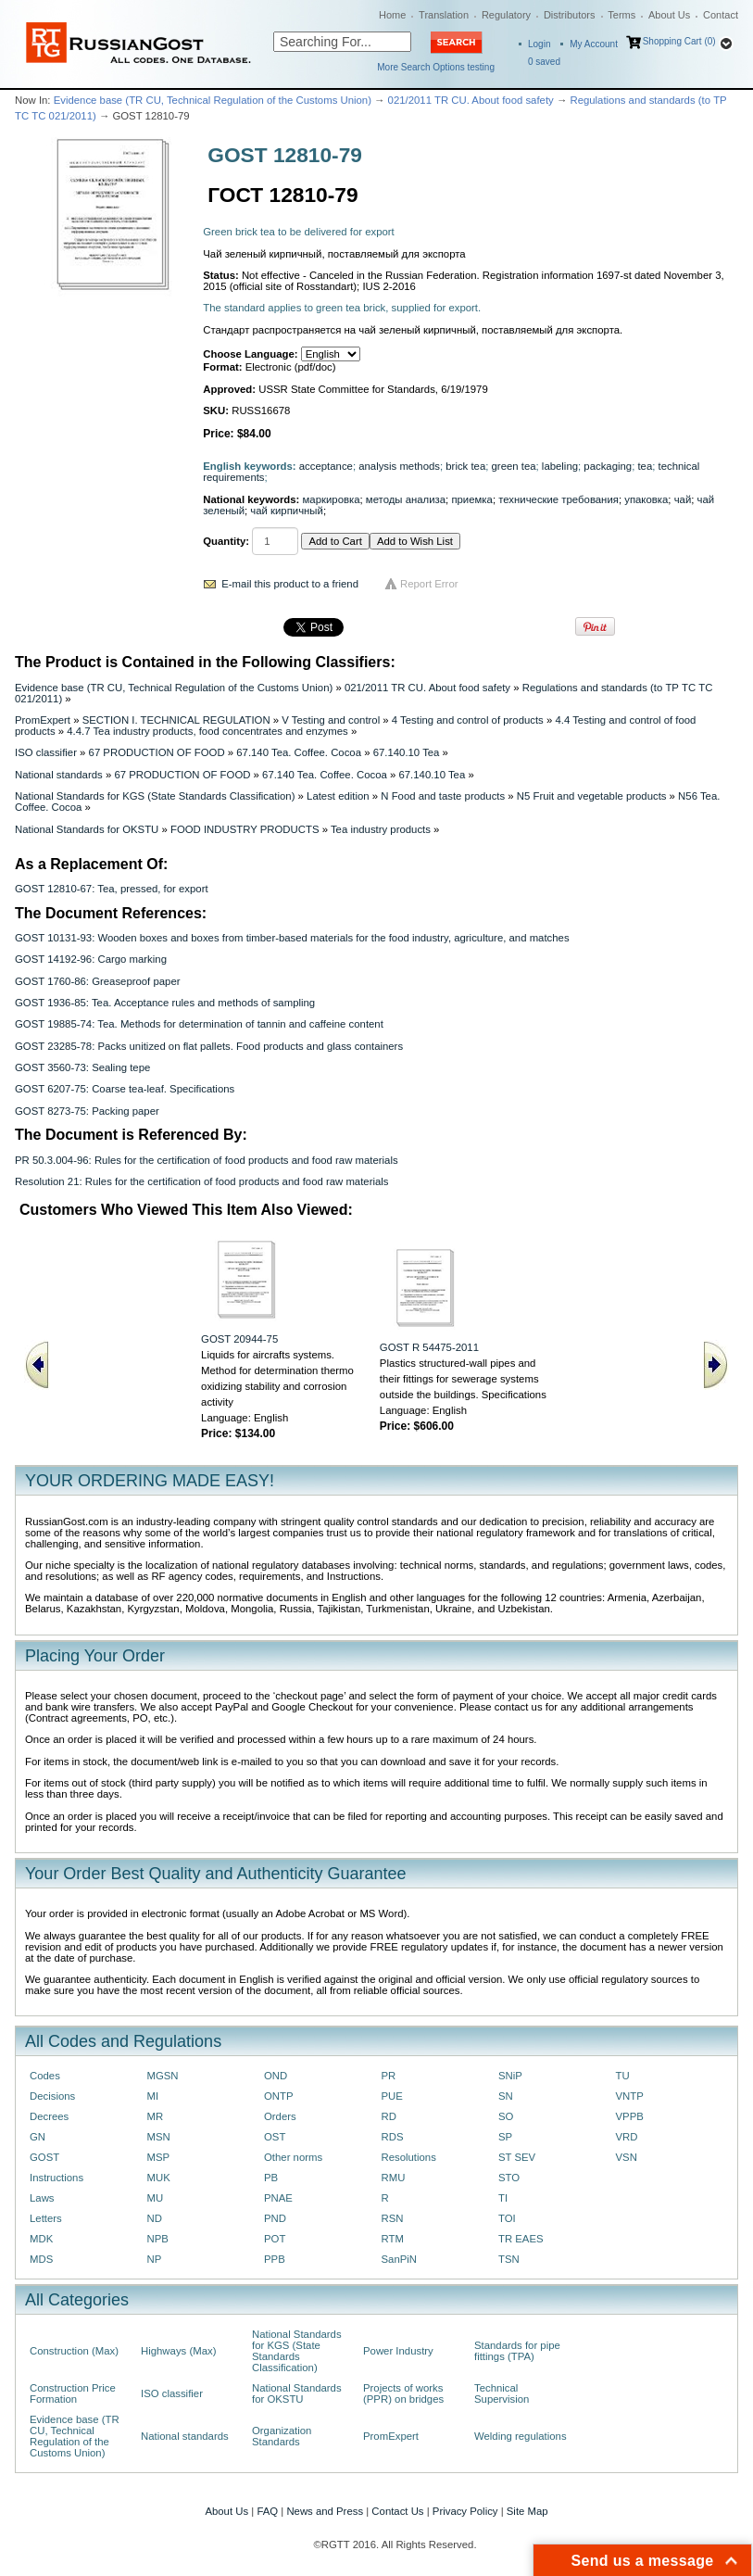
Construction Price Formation (73, 2393)
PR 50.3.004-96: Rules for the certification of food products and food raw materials (206, 1160)
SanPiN (400, 2259)
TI (503, 2197)
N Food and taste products (443, 796)
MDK (41, 2238)
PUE (392, 2096)
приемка (471, 499)
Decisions (52, 2096)
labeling (560, 466)
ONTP (279, 2096)
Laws (42, 2197)
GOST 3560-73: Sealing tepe (82, 1067)
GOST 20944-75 (239, 1339)
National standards (59, 774)
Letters (46, 2218)
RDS (393, 2136)
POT (274, 2238)
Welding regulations (520, 2436)
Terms (621, 14)
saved (544, 62)
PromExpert (42, 720)
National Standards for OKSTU (86, 829)
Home (392, 14)
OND (275, 2075)
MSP (158, 2157)
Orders (280, 2116)
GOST (44, 2157)
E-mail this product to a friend (289, 583)
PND (275, 2218)
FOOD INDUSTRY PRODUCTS (245, 829)
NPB (158, 2238)
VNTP (630, 2096)
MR (155, 2116)
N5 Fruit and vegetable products (592, 796)
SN (505, 2096)
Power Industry (398, 2350)
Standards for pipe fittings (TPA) (517, 2351)
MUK (158, 2177)
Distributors (570, 14)
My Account (594, 44)
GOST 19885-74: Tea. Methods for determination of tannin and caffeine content (199, 1023)
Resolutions (409, 2157)
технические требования (558, 499)
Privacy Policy (465, 2511)
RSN (393, 2218)
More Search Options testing (436, 67)
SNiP (510, 2075)
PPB (274, 2259)
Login (539, 44)
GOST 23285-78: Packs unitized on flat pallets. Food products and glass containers (209, 1046)
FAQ (267, 2511)
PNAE (278, 2197)
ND (154, 2218)
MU (155, 2197)
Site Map (527, 2511)
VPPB (630, 2116)
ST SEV (516, 2157)
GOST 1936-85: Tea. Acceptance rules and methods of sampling (165, 1002)
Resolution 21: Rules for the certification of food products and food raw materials (201, 1181)
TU (623, 2075)
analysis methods (399, 466)
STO (509, 2177)
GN (37, 2136)
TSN (509, 2259)
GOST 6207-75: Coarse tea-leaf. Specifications (124, 1088)
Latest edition (338, 796)
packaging (608, 466)
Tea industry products (381, 829)
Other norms (293, 2157)
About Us (669, 14)
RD (389, 2116)
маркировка (331, 499)
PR (389, 2075)
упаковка (646, 499)
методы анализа (406, 499)
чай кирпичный (286, 510)
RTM (393, 2238)
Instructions (56, 2177)
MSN (158, 2136)
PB (271, 2177)
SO (505, 2116)
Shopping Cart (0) (679, 41)
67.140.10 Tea (406, 752)
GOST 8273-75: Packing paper (87, 1111)
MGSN (163, 2075)
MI (153, 2096)
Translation (444, 14)
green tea (514, 466)
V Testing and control (331, 720)
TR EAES (521, 2238)
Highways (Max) (178, 2350)
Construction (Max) (74, 2350)
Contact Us (397, 2511)
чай (683, 499)
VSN (626, 2157)
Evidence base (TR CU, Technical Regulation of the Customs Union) (212, 100)
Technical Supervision (501, 2393)
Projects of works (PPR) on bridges (403, 2393)
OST (274, 2136)
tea (644, 466)
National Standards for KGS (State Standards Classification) (155, 796)
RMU (394, 2177)
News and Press (324, 2511)
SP (505, 2136)
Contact (720, 14)
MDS (41, 2259)
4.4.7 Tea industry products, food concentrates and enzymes (207, 731)
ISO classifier (46, 752)
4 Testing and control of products (468, 720)
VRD (627, 2136)
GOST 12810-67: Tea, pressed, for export (111, 888)
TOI (507, 2218)
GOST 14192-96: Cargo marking (91, 959)
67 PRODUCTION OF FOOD (157, 752)
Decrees (49, 2116)
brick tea (465, 466)
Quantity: (226, 541)
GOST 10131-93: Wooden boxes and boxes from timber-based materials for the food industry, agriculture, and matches (292, 937)
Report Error (429, 583)
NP (154, 2259)
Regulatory (506, 14)
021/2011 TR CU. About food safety (471, 100)
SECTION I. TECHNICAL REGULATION (176, 720)
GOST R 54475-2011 (429, 1347)
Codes (45, 2075)
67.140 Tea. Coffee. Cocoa (298, 752)
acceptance (326, 466)
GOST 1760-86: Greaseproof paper (98, 981)
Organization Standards (281, 2436)
